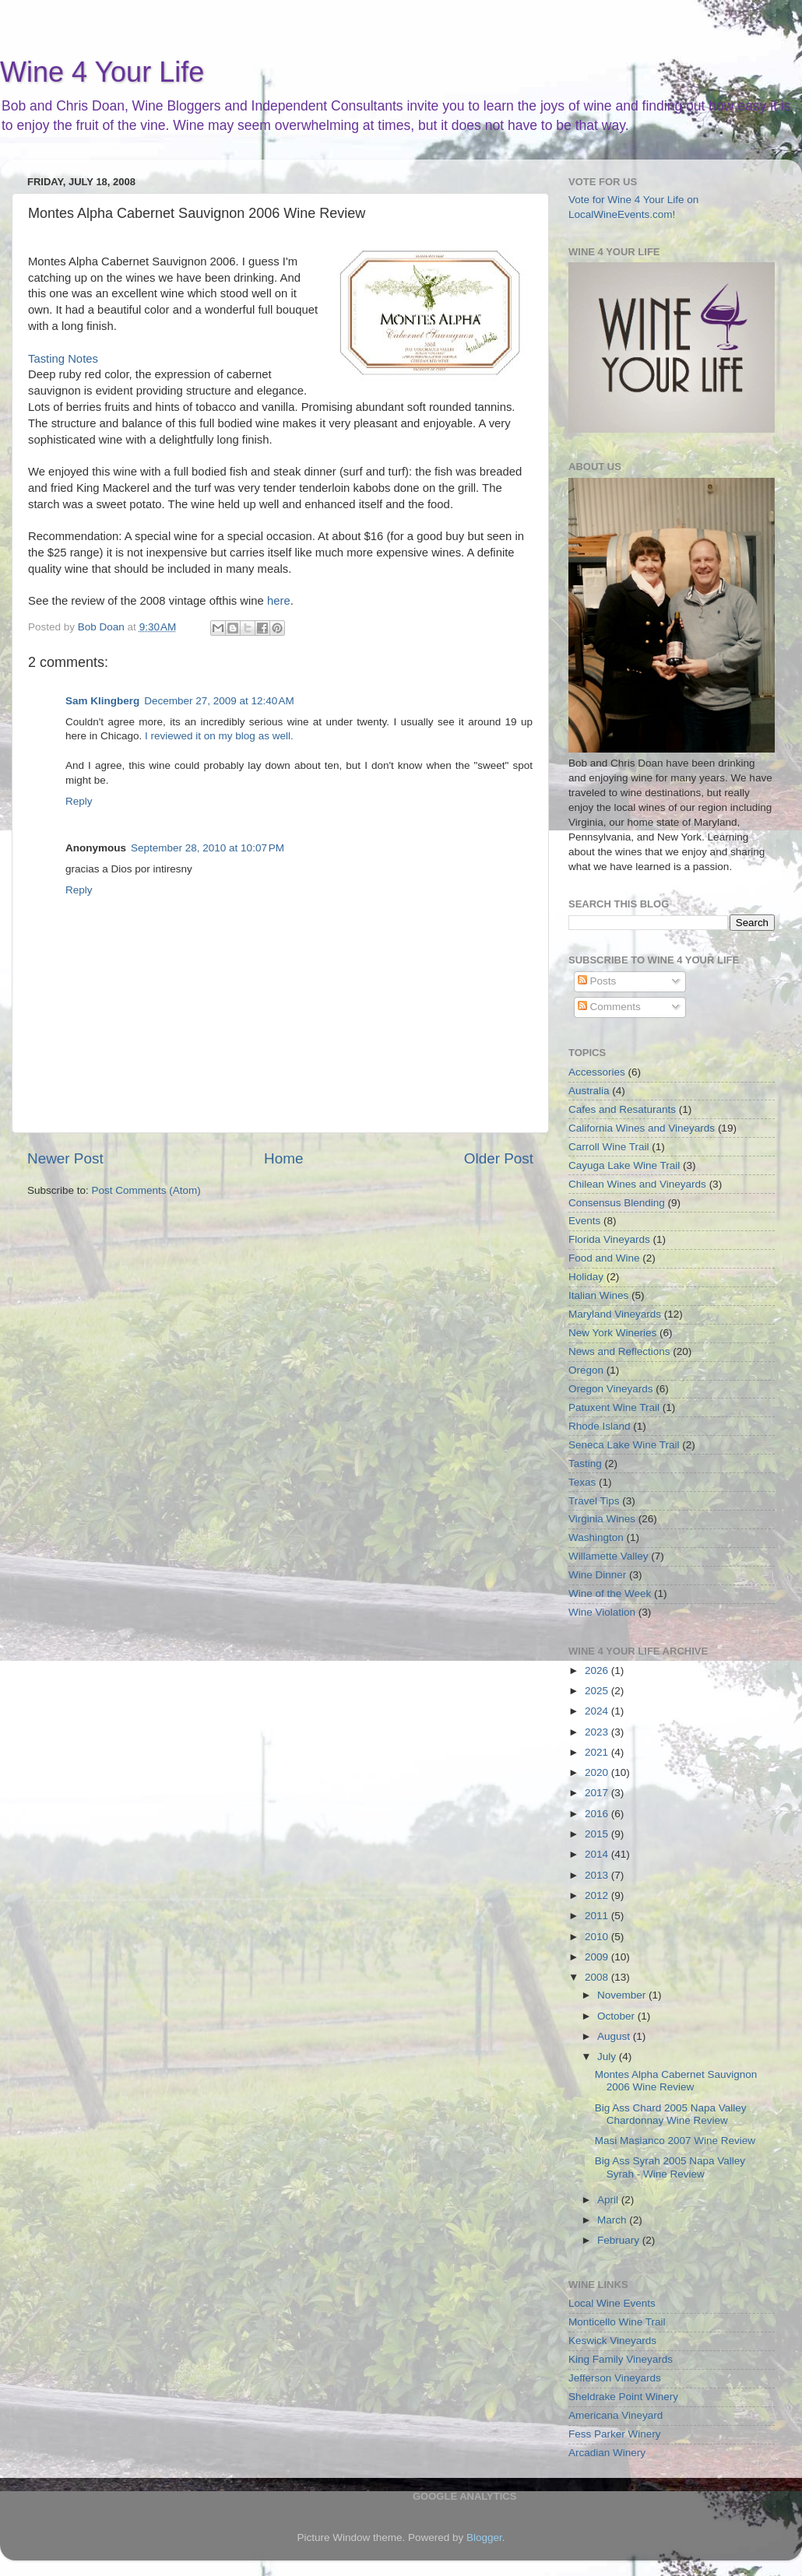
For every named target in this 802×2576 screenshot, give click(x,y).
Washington (596, 1537)
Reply (79, 801)
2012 (598, 1895)
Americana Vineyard (615, 2415)
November (623, 1995)
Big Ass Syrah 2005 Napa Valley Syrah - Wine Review (670, 2167)
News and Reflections (619, 1351)
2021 (598, 1752)
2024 (598, 1711)
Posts (597, 981)
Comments (609, 1007)
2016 (598, 1814)
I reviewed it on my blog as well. (219, 736)
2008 (598, 1977)
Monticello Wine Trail (617, 2322)
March (613, 2220)
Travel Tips (594, 1501)
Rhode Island (599, 1426)
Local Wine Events (612, 2303)
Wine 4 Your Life (102, 72)
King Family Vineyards (620, 2359)
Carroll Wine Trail (608, 1147)
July (608, 2056)
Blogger (484, 2537)
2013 (598, 1875)
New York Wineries (612, 1333)
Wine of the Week (609, 1593)
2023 (598, 1732)
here (278, 601)
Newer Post (65, 1158)
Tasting (585, 1463)
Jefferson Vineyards (614, 2378)
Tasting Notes (63, 359)
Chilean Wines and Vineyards (637, 1184)
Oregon (585, 1370)
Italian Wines (598, 1295)
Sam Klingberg (102, 701)
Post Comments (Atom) (146, 1190)
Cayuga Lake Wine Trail (624, 1165)
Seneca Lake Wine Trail (624, 1445)
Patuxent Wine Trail (614, 1407)
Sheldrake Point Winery (623, 2396)
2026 (598, 1670)
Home (283, 1158)
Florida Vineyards (609, 1239)
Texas (582, 1482)
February (619, 2240)
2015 (598, 1834)
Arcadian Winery (606, 2452)
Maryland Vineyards (614, 1314)
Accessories (596, 1072)
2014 (598, 1854)
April (609, 2200)
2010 (598, 1937)
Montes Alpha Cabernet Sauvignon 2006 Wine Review (676, 2081)
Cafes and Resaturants (622, 1109)
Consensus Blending (616, 1203)
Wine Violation (601, 1612)
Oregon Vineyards (610, 1389)
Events (584, 1221)
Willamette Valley (608, 1556)
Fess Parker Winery (614, 2434)
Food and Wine (604, 1258)
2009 (598, 1957)
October (617, 2016)
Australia (589, 1091)
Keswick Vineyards (612, 2340)
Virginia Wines (601, 1519)
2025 (598, 1691)
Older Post (498, 1158)
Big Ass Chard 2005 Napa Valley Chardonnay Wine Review (671, 2114)
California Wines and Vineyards (641, 1128)
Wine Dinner (597, 1575)
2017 (598, 1793)
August (615, 2036)
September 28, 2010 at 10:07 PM (207, 848)
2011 (598, 1915)
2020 (598, 1772)
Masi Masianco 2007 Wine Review (675, 2140)
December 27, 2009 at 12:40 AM (219, 701)
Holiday (585, 1277)
